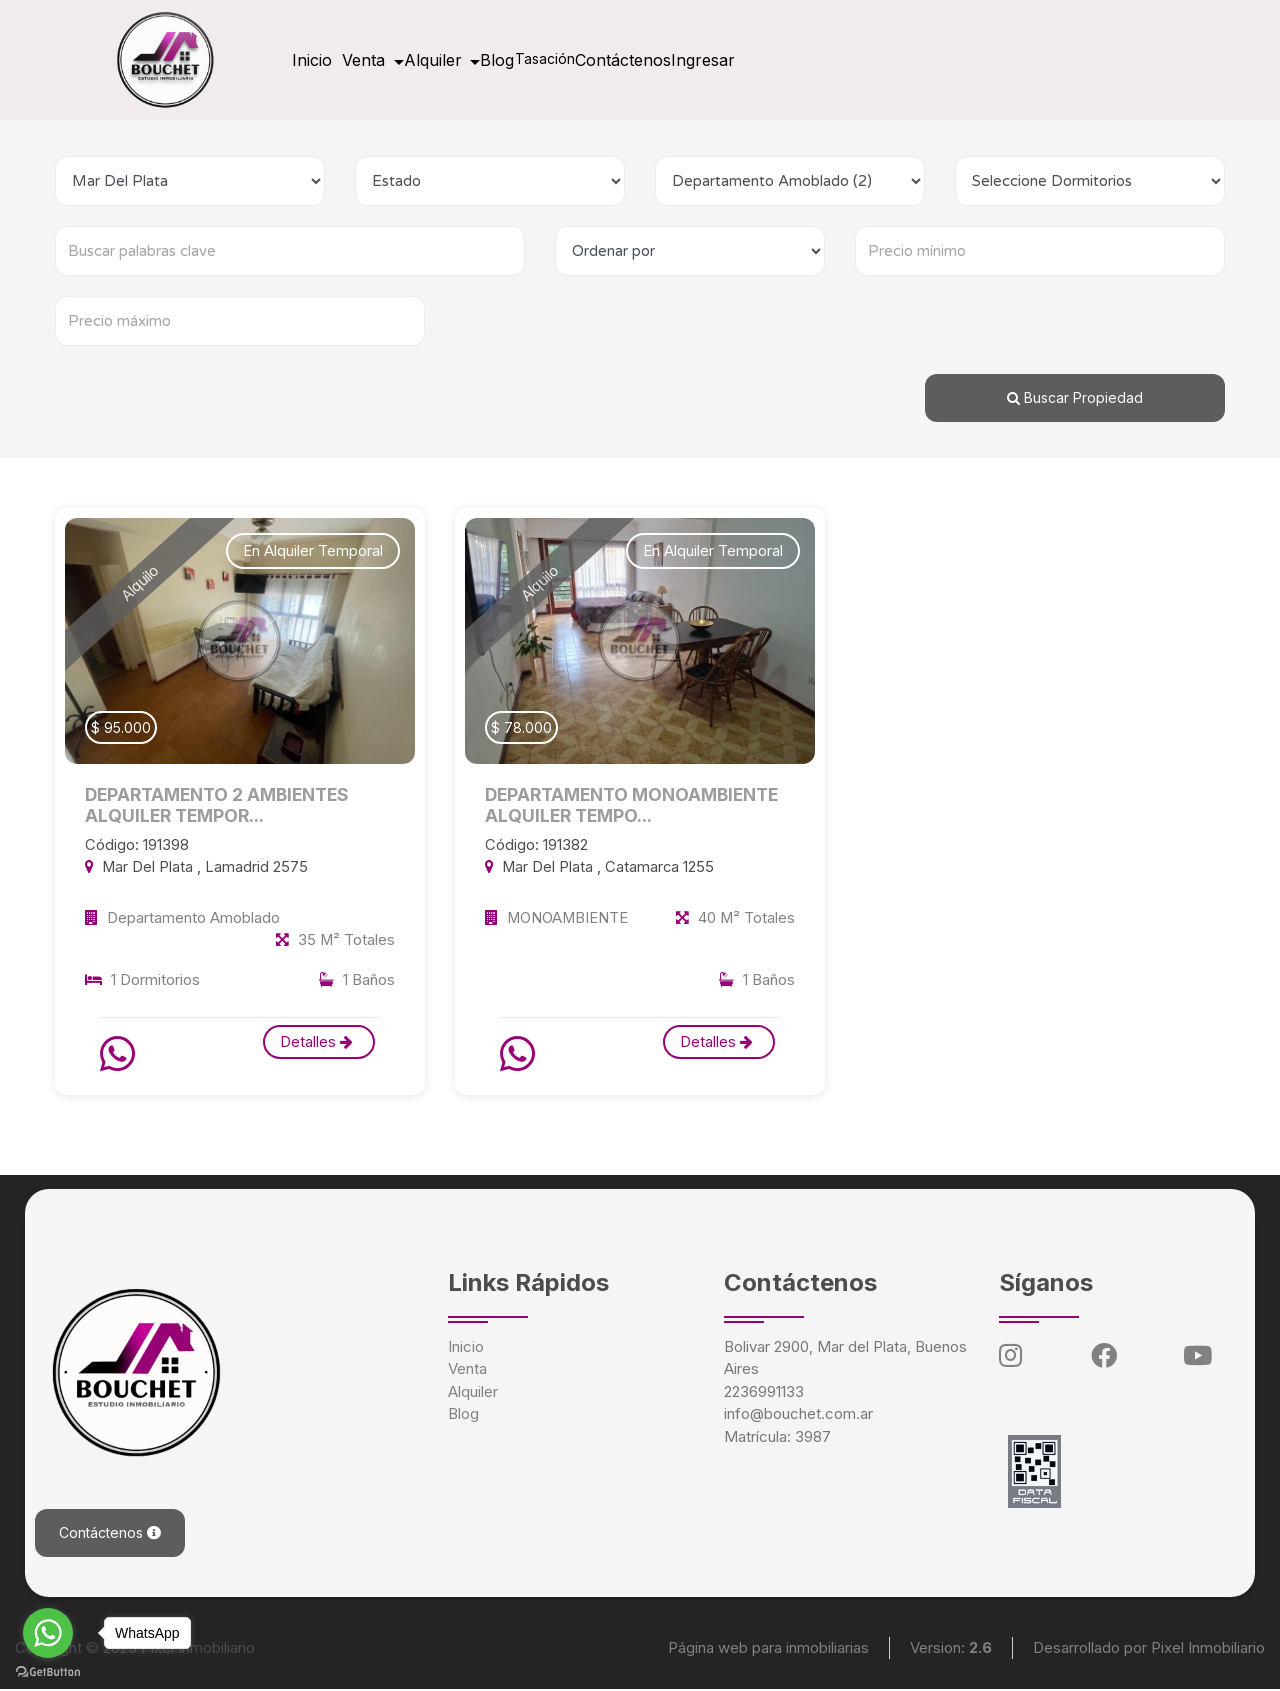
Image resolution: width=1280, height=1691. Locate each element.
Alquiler (473, 1392)
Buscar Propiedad (1075, 397)
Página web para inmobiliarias (768, 1648)
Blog (553, 60)
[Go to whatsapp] (48, 1633)
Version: (951, 1648)
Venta (467, 1369)
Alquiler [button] (475, 60)
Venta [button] (390, 60)
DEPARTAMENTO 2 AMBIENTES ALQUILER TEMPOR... (224, 805)
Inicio (320, 60)
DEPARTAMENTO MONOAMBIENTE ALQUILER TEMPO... (639, 805)
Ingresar (808, 60)
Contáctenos (712, 60)
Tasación (617, 58)
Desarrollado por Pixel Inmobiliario (1149, 1648)
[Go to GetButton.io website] (48, 1671)
